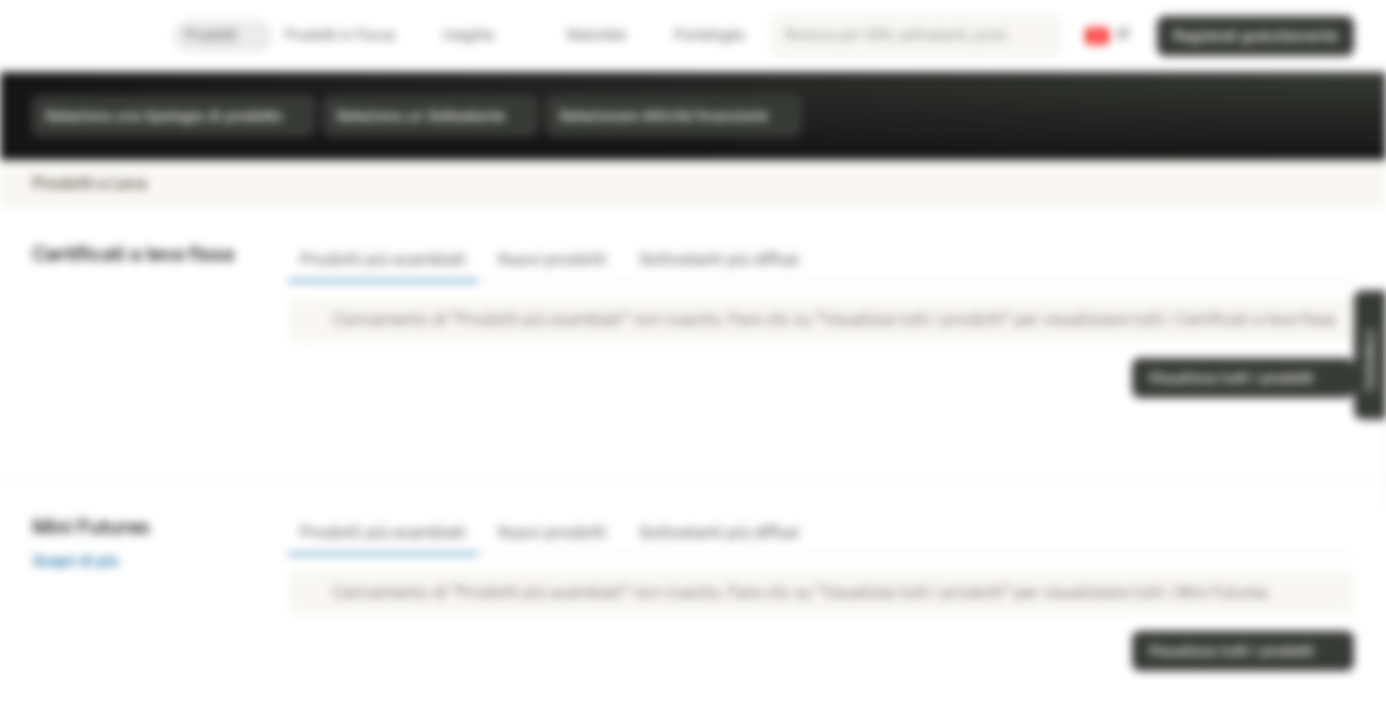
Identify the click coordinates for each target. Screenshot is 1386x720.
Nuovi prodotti (552, 259)
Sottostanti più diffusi (719, 259)
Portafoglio (697, 35)
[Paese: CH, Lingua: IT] (1108, 36)
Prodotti (223, 35)
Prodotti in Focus (352, 35)
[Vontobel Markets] (86, 36)
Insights (480, 35)
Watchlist (584, 35)
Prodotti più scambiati (383, 259)
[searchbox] (916, 36)
